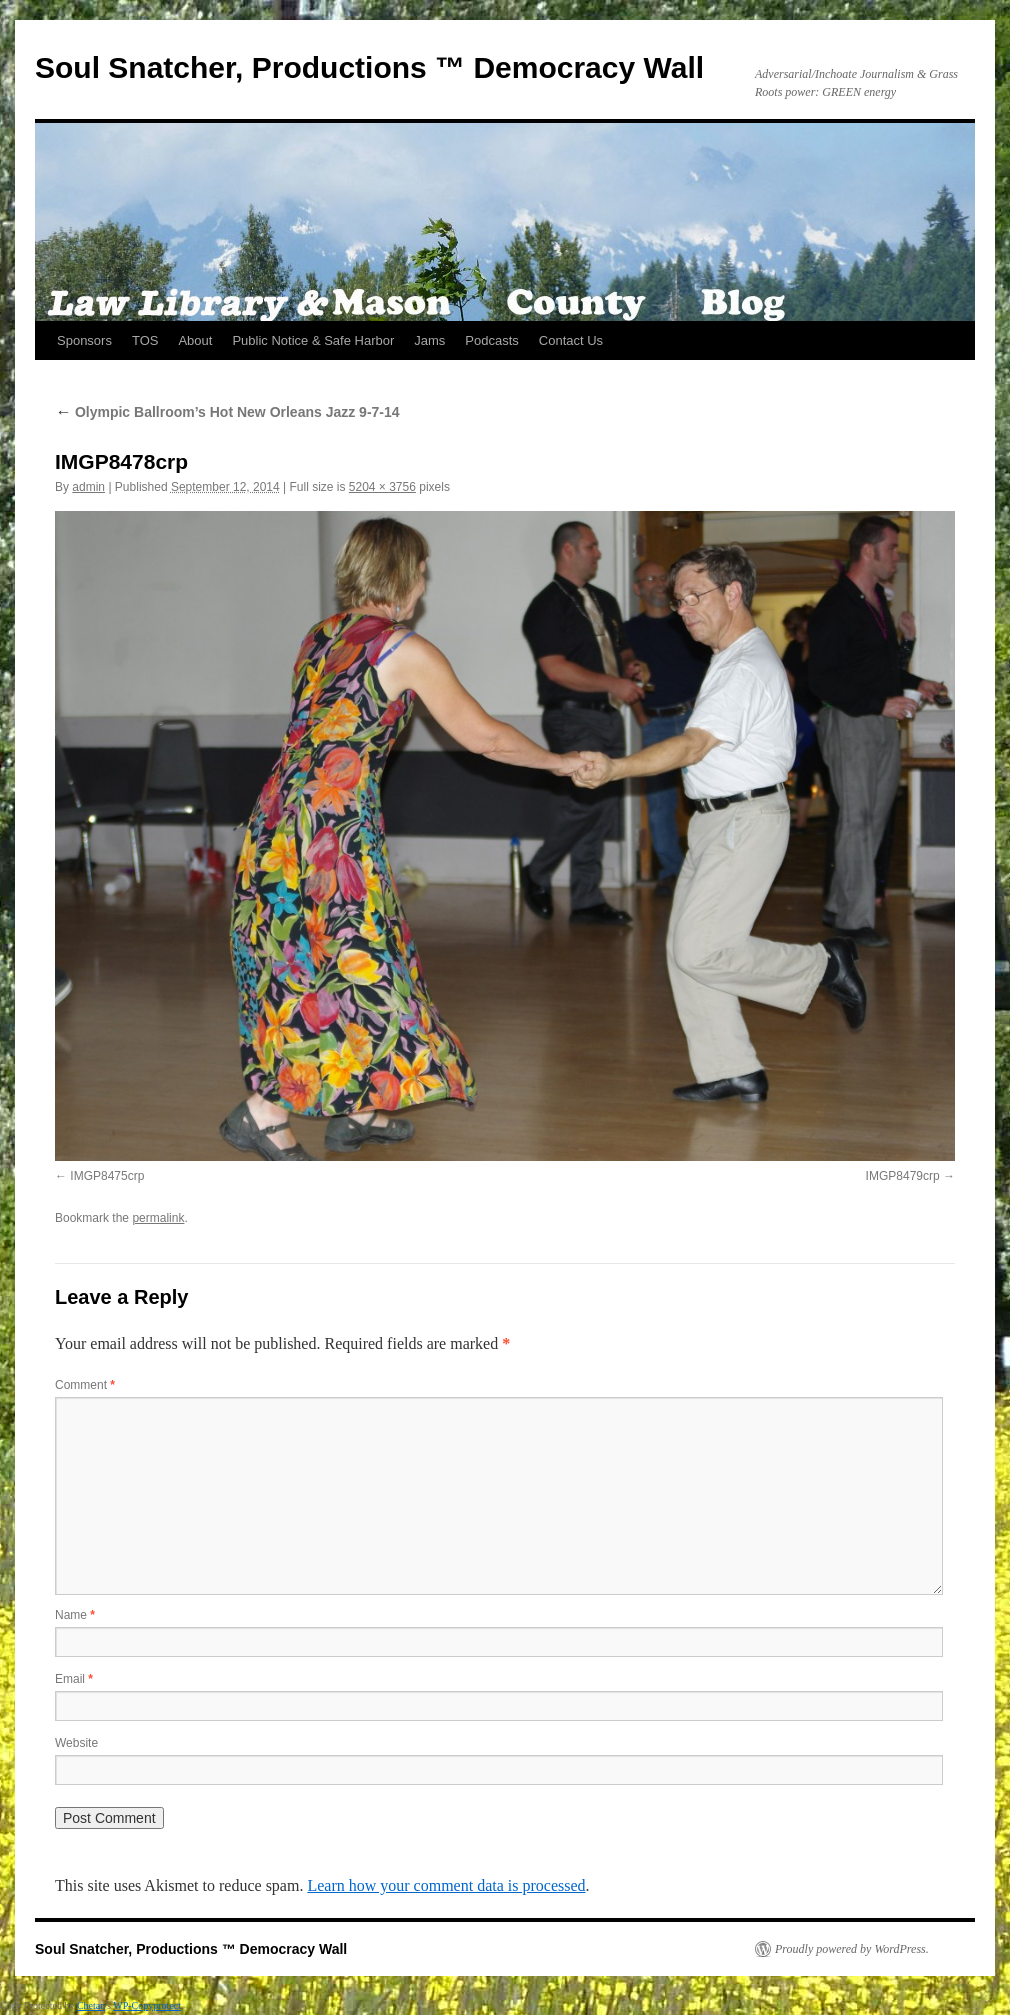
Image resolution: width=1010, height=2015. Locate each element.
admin (88, 487)
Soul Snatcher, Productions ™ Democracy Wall (369, 67)
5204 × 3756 (382, 487)
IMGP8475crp (107, 1176)
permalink (158, 1218)
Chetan (91, 2005)
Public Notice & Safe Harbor (313, 340)
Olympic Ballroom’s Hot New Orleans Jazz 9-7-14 (227, 412)
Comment (85, 1385)
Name (75, 1615)
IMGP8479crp (903, 1176)
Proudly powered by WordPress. (852, 1949)
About (195, 340)
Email (74, 1679)
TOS (145, 340)
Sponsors (84, 340)
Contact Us (571, 340)
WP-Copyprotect (147, 2005)
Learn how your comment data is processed (446, 1885)
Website (76, 1743)
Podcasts (491, 340)
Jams (429, 340)
